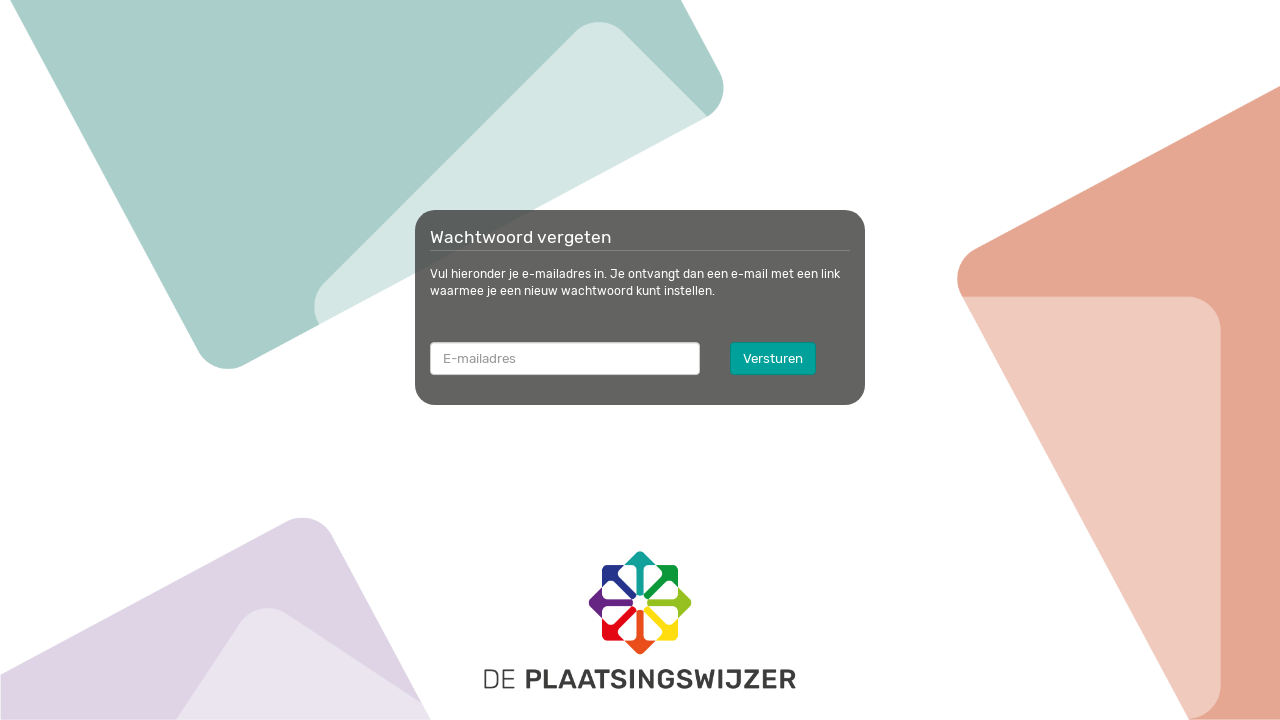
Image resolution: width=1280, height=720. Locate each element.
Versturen (773, 358)
